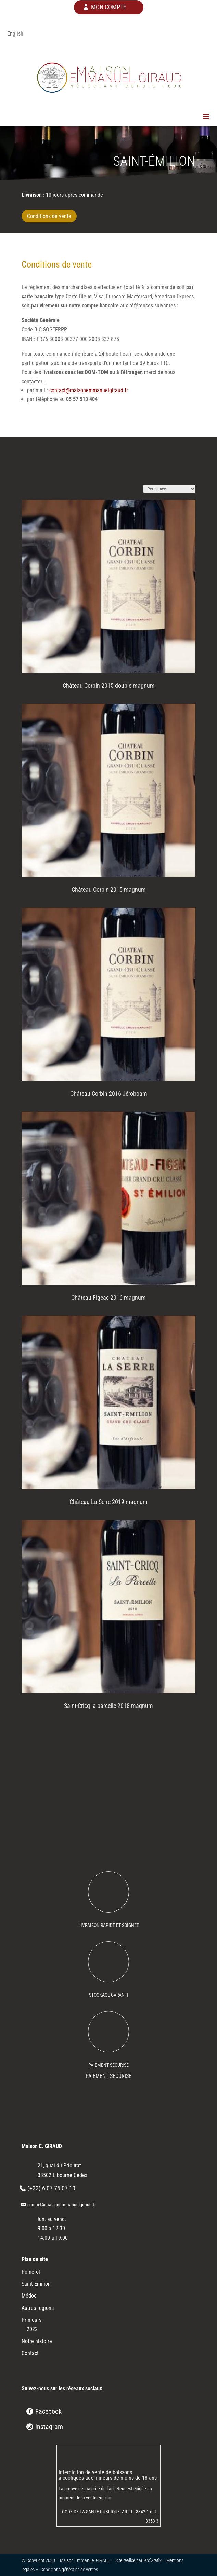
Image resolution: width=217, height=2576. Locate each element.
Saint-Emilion (36, 2283)
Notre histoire (37, 2341)
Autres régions (38, 2308)
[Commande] (169, 489)
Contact (30, 2353)
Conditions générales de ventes (69, 2569)
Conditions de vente (49, 216)
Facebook (48, 2411)
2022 (32, 2329)
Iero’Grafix (152, 2560)
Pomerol (31, 2272)
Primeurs (31, 2320)
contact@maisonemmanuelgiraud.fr (88, 390)
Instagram (49, 2427)
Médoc (29, 2295)
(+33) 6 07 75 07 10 (51, 2188)
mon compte (108, 7)
